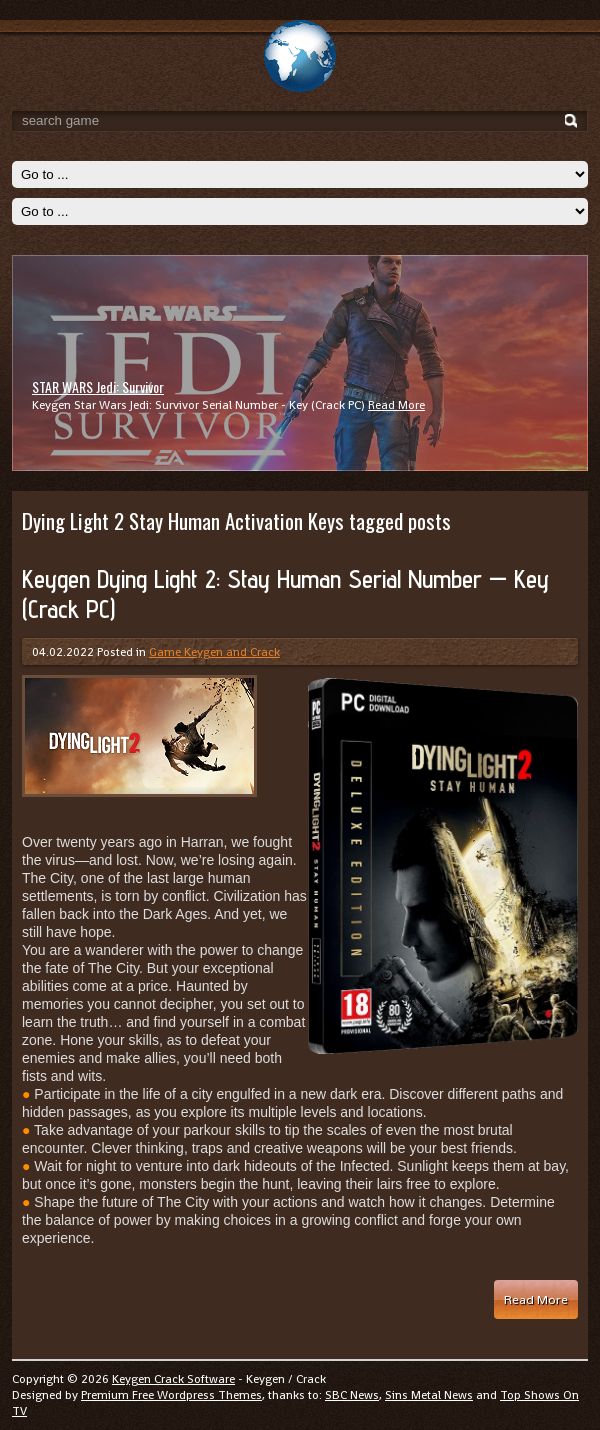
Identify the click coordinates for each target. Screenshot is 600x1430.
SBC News (352, 1395)
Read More (396, 405)
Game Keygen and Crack (214, 652)
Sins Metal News (429, 1395)
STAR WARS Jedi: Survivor (98, 386)
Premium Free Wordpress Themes (171, 1395)
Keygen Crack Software (173, 1379)
